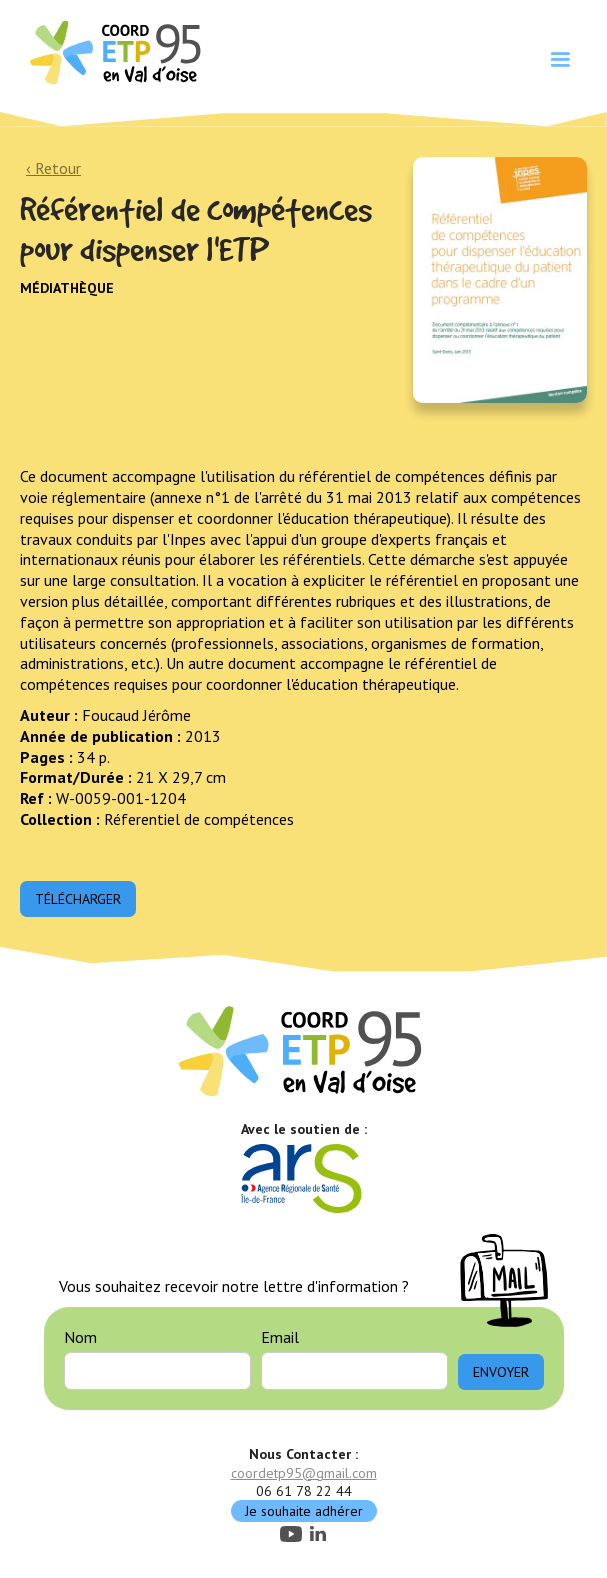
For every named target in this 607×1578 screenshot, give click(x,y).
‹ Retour (53, 168)
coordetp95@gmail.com (304, 1473)
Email (280, 1337)
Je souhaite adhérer (304, 1511)
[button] (560, 60)
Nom (80, 1337)
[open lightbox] (500, 280)
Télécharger (78, 899)
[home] (113, 51)
